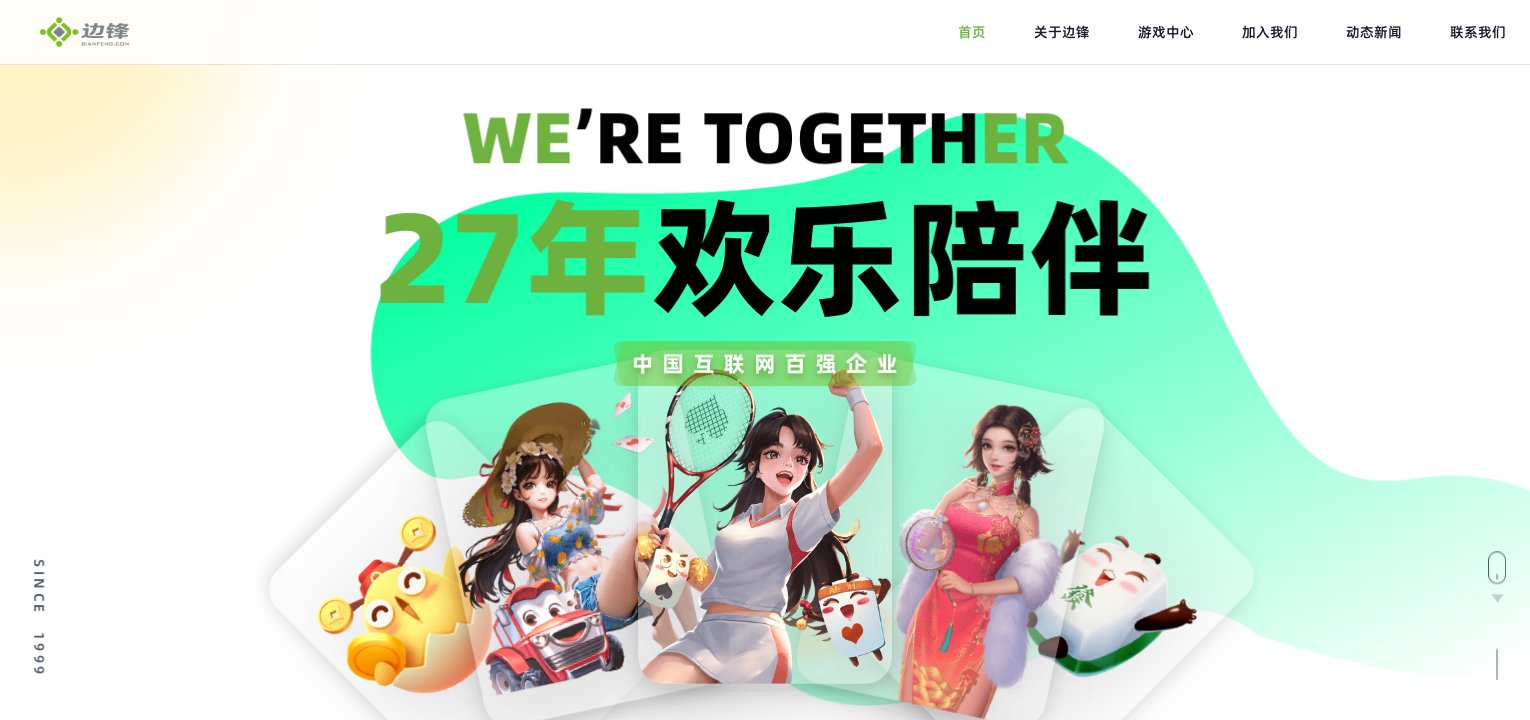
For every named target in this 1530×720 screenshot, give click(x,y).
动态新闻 (1374, 32)
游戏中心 (1166, 32)
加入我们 (1270, 32)
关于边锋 (1062, 32)
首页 (972, 32)
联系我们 (1478, 32)
